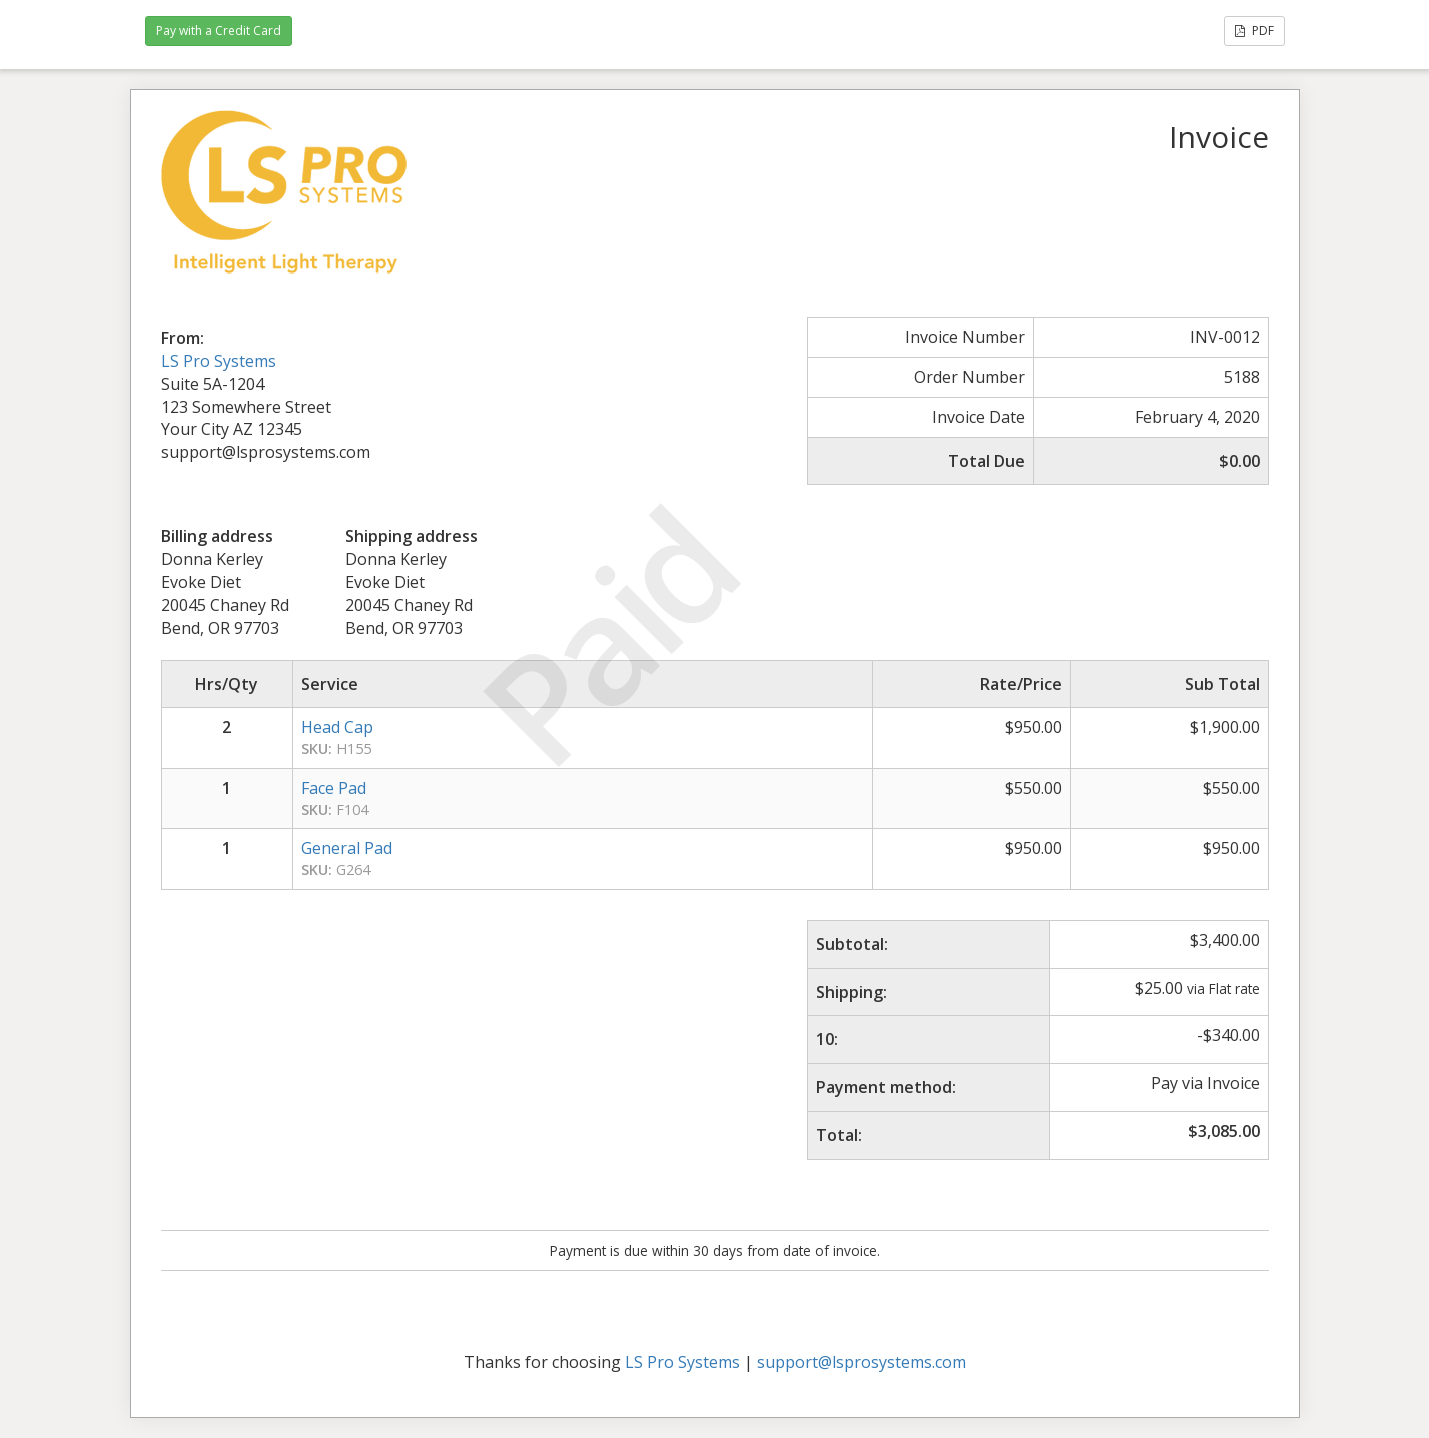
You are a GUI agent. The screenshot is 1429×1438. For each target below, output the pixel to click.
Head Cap (337, 727)
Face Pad (333, 788)
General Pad (346, 848)
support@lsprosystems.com (861, 1362)
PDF (1254, 30)
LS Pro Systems (218, 361)
